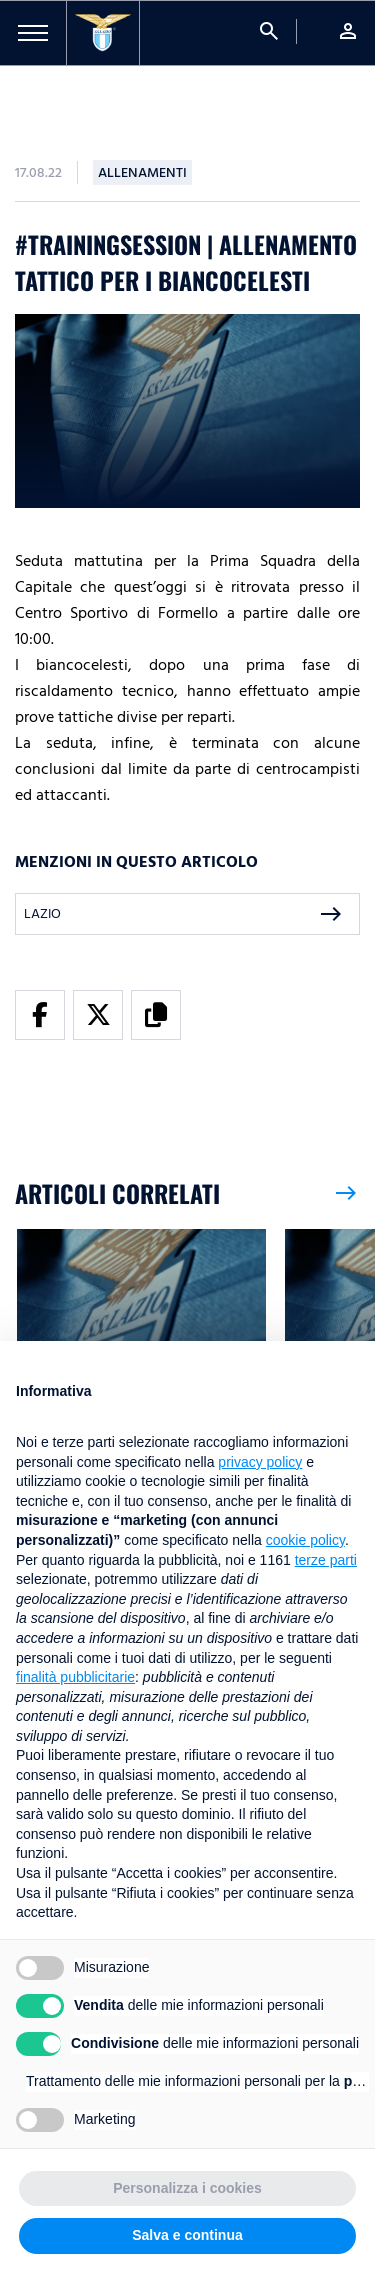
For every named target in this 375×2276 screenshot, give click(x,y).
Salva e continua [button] (187, 2235)
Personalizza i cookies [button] (187, 2188)
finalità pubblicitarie (75, 1677)
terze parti (326, 1560)
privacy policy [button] (260, 1462)
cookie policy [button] (305, 1540)
